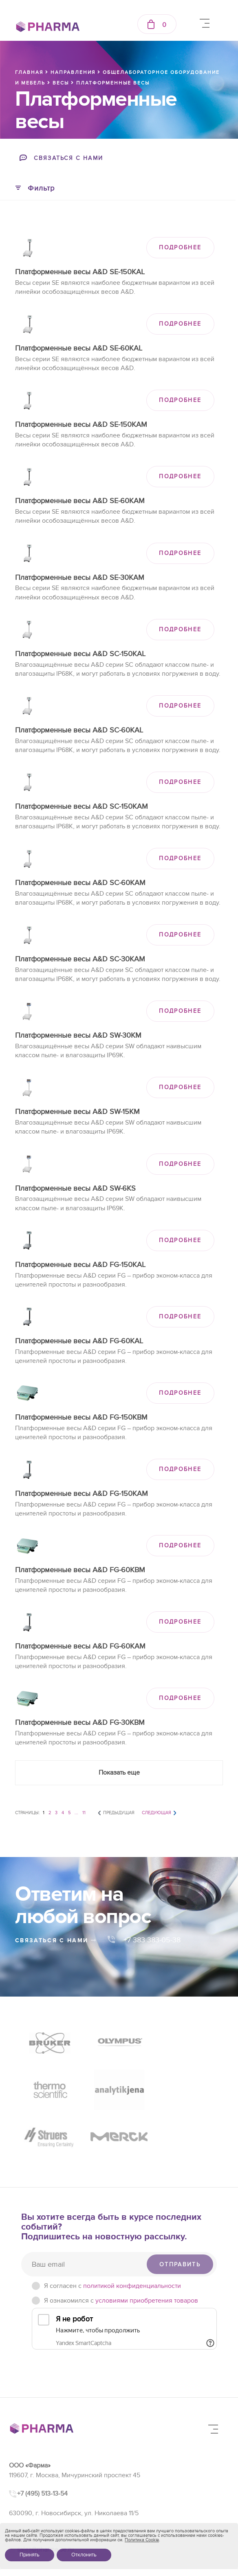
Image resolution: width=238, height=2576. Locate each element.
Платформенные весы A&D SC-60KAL (79, 730)
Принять (30, 2555)
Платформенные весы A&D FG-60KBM (80, 1570)
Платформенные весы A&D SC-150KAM (81, 806)
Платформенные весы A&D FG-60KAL (79, 1341)
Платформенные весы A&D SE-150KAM (81, 424)
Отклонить (84, 2555)
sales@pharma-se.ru (45, 2503)
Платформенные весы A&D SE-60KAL (78, 348)
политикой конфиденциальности (132, 2240)
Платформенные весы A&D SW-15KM (77, 1111)
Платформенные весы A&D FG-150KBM (81, 1417)
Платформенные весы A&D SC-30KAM (80, 959)
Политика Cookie (142, 2540)
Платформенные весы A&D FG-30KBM (80, 1722)
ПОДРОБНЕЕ (180, 247)
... (76, 1812)
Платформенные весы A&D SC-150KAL (80, 654)
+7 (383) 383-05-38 (44, 2485)
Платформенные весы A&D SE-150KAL (80, 272)
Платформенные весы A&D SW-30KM (78, 1035)
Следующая (156, 1812)
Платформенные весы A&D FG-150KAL (80, 1264)
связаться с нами (56, 1940)
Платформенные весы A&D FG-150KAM (81, 1493)
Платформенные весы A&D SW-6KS (75, 1188)
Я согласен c (112, 2240)
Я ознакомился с (121, 2254)
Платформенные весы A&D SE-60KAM (80, 501)
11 (84, 1812)
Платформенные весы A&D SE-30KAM (79, 577)
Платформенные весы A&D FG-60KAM (80, 1646)
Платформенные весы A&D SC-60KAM (80, 883)
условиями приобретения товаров (146, 2254)
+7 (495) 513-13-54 (42, 2447)
